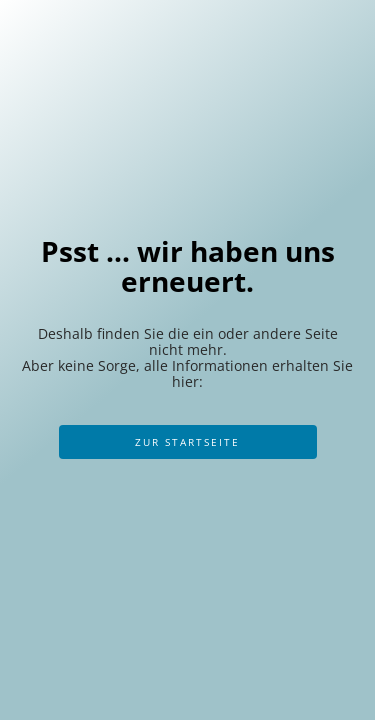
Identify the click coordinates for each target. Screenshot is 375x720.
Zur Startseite (187, 442)
